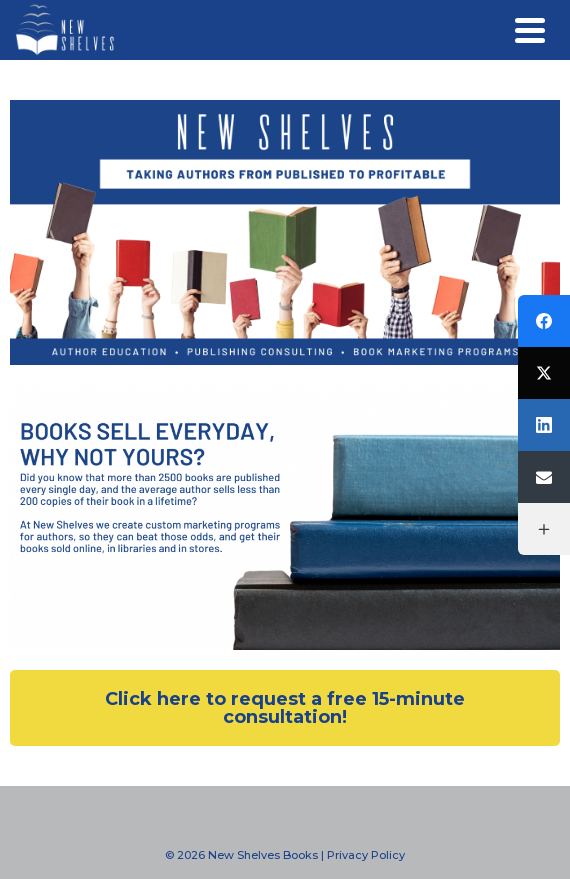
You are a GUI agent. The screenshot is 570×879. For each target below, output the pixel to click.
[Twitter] (544, 373)
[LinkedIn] (544, 425)
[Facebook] (544, 321)
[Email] (544, 477)
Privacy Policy (366, 855)
